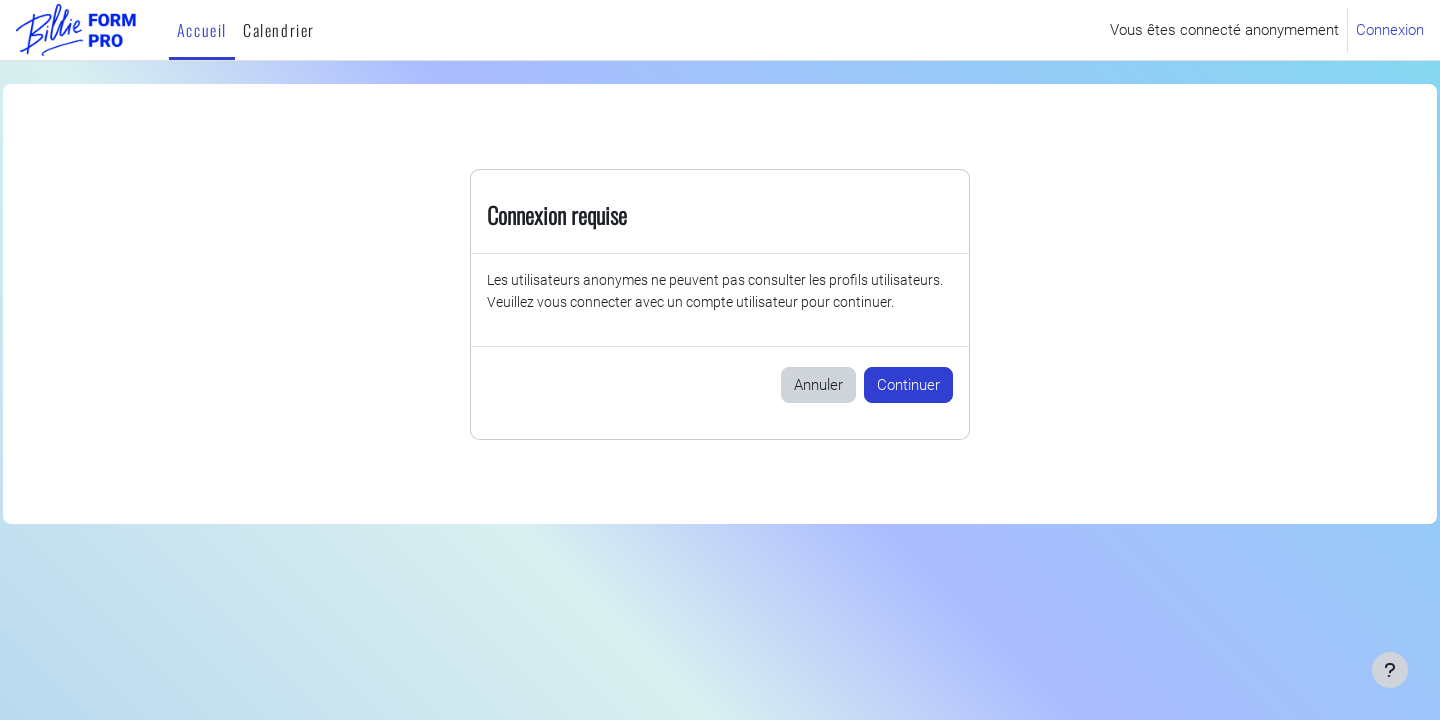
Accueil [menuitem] (202, 30)
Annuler (818, 409)
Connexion (1390, 30)
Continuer (908, 409)
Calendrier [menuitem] (279, 30)
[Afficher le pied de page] (1390, 670)
